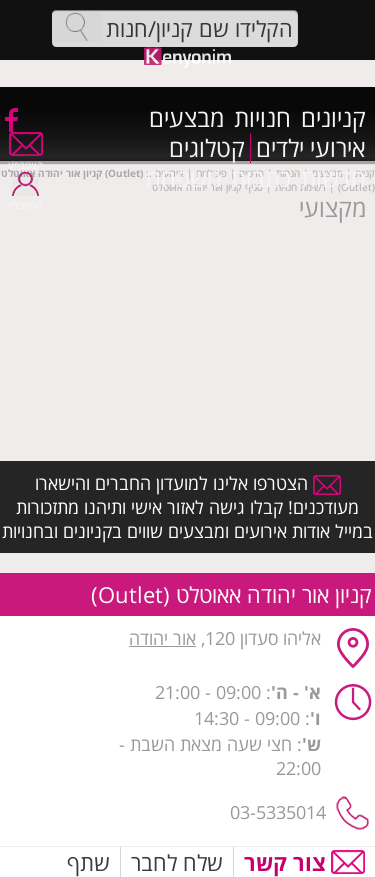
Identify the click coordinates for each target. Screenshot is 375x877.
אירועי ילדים (311, 148)
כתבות (261, 178)
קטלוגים (207, 148)
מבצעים (186, 118)
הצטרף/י (25, 158)
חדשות (333, 178)
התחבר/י (25, 198)
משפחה (183, 178)
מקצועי (332, 208)
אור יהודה (162, 638)
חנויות (262, 118)
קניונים (333, 118)
